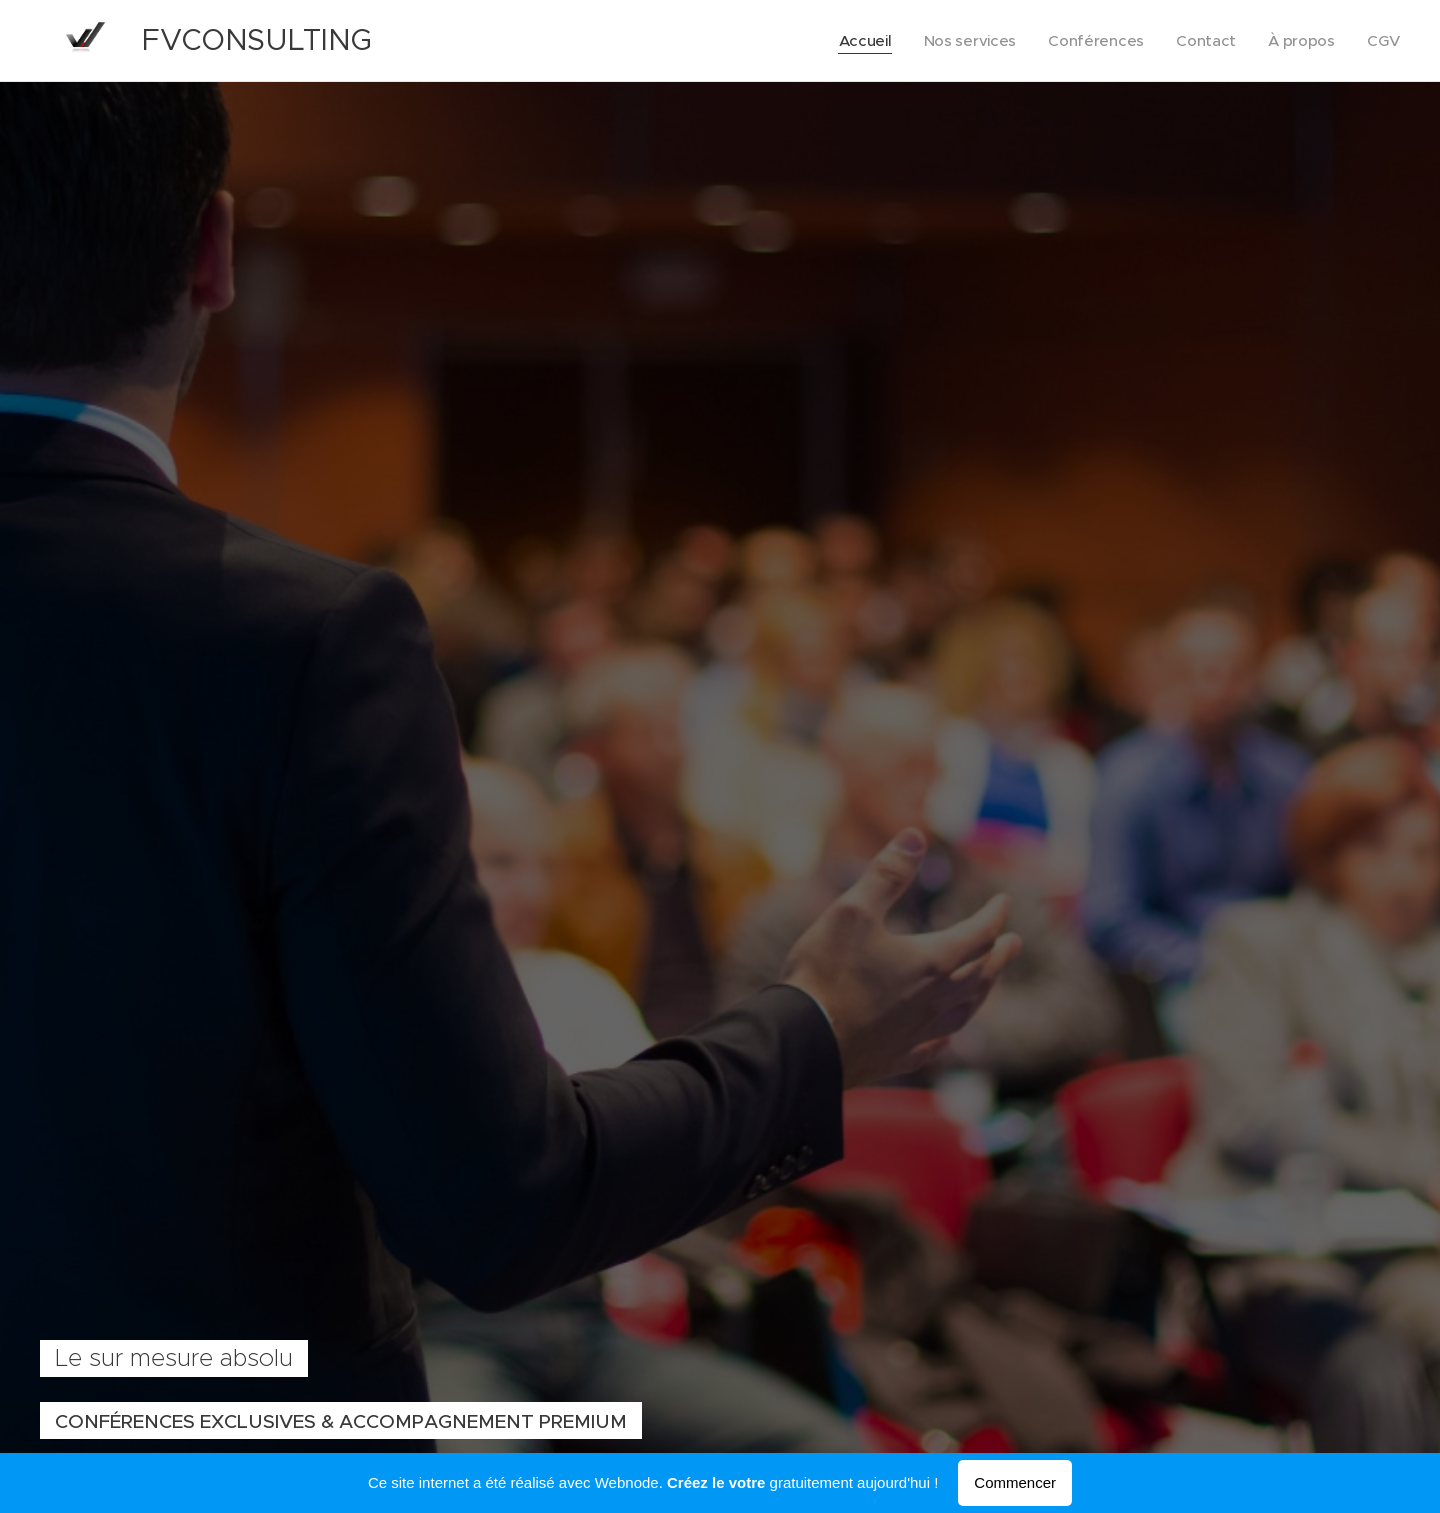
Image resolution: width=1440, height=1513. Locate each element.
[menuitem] (858, 41)
